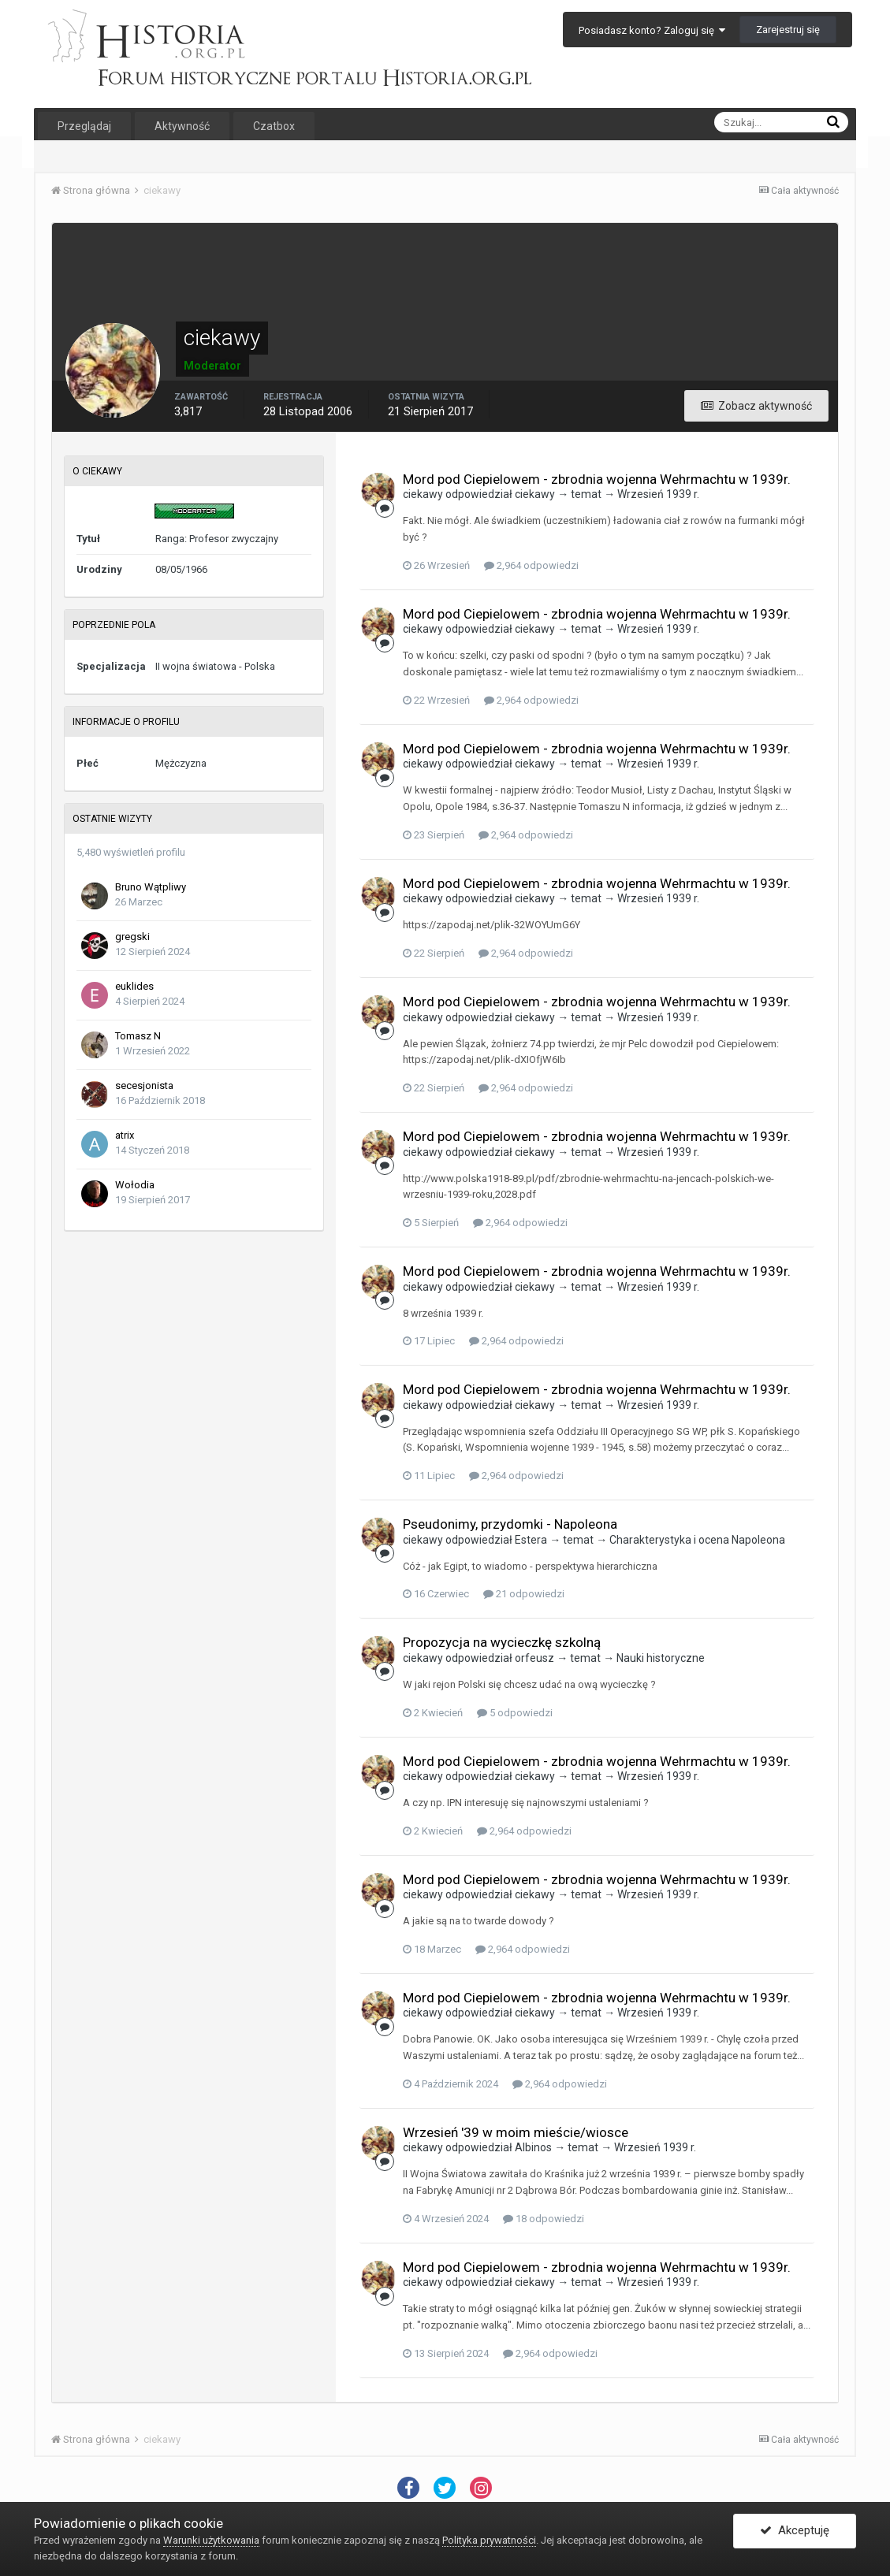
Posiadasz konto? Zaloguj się (652, 30)
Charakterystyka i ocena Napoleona (697, 1539)
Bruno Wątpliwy (150, 887)
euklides (134, 986)
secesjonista (144, 1085)
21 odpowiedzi (523, 1594)
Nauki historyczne (660, 1658)
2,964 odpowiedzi (531, 565)
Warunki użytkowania (211, 2540)
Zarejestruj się (788, 29)
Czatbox (274, 126)
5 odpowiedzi (515, 1713)
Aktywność (182, 126)
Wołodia (135, 1185)
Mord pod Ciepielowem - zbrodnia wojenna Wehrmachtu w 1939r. (597, 479)
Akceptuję (794, 2531)
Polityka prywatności (489, 2540)
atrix (124, 1135)
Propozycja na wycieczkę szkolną (502, 1642)
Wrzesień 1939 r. (658, 494)
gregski (132, 936)
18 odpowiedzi (543, 2219)
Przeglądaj (84, 126)
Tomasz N (138, 1036)
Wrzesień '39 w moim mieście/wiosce (515, 2132)
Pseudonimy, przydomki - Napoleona (510, 1524)
